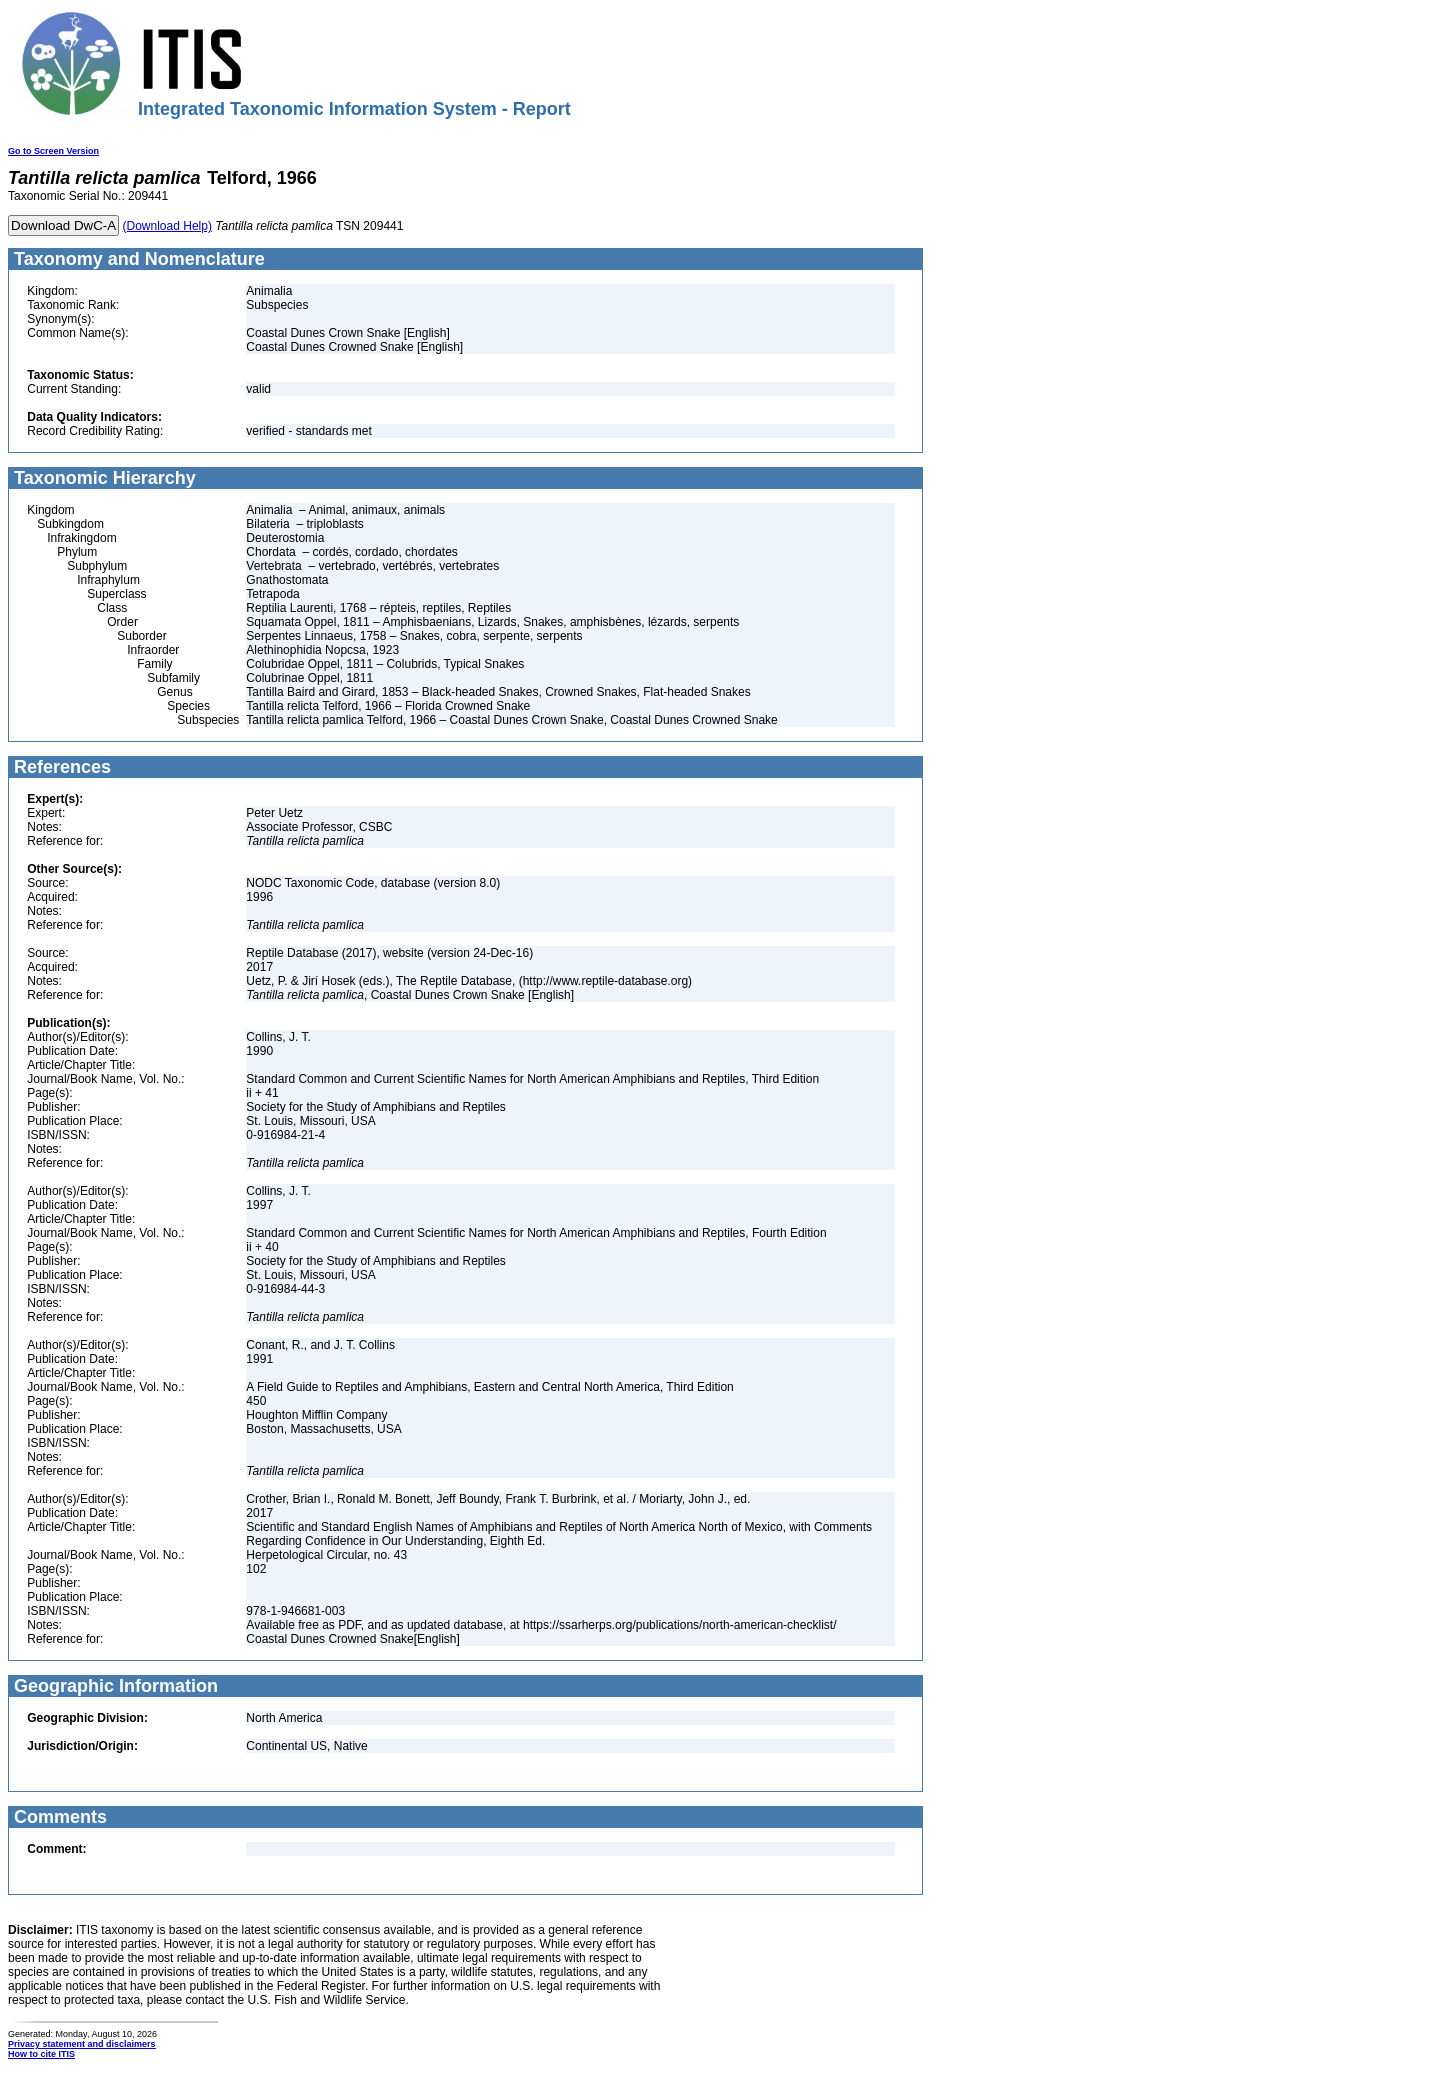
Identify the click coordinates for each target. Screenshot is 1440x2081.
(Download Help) (167, 226)
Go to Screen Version (53, 151)
